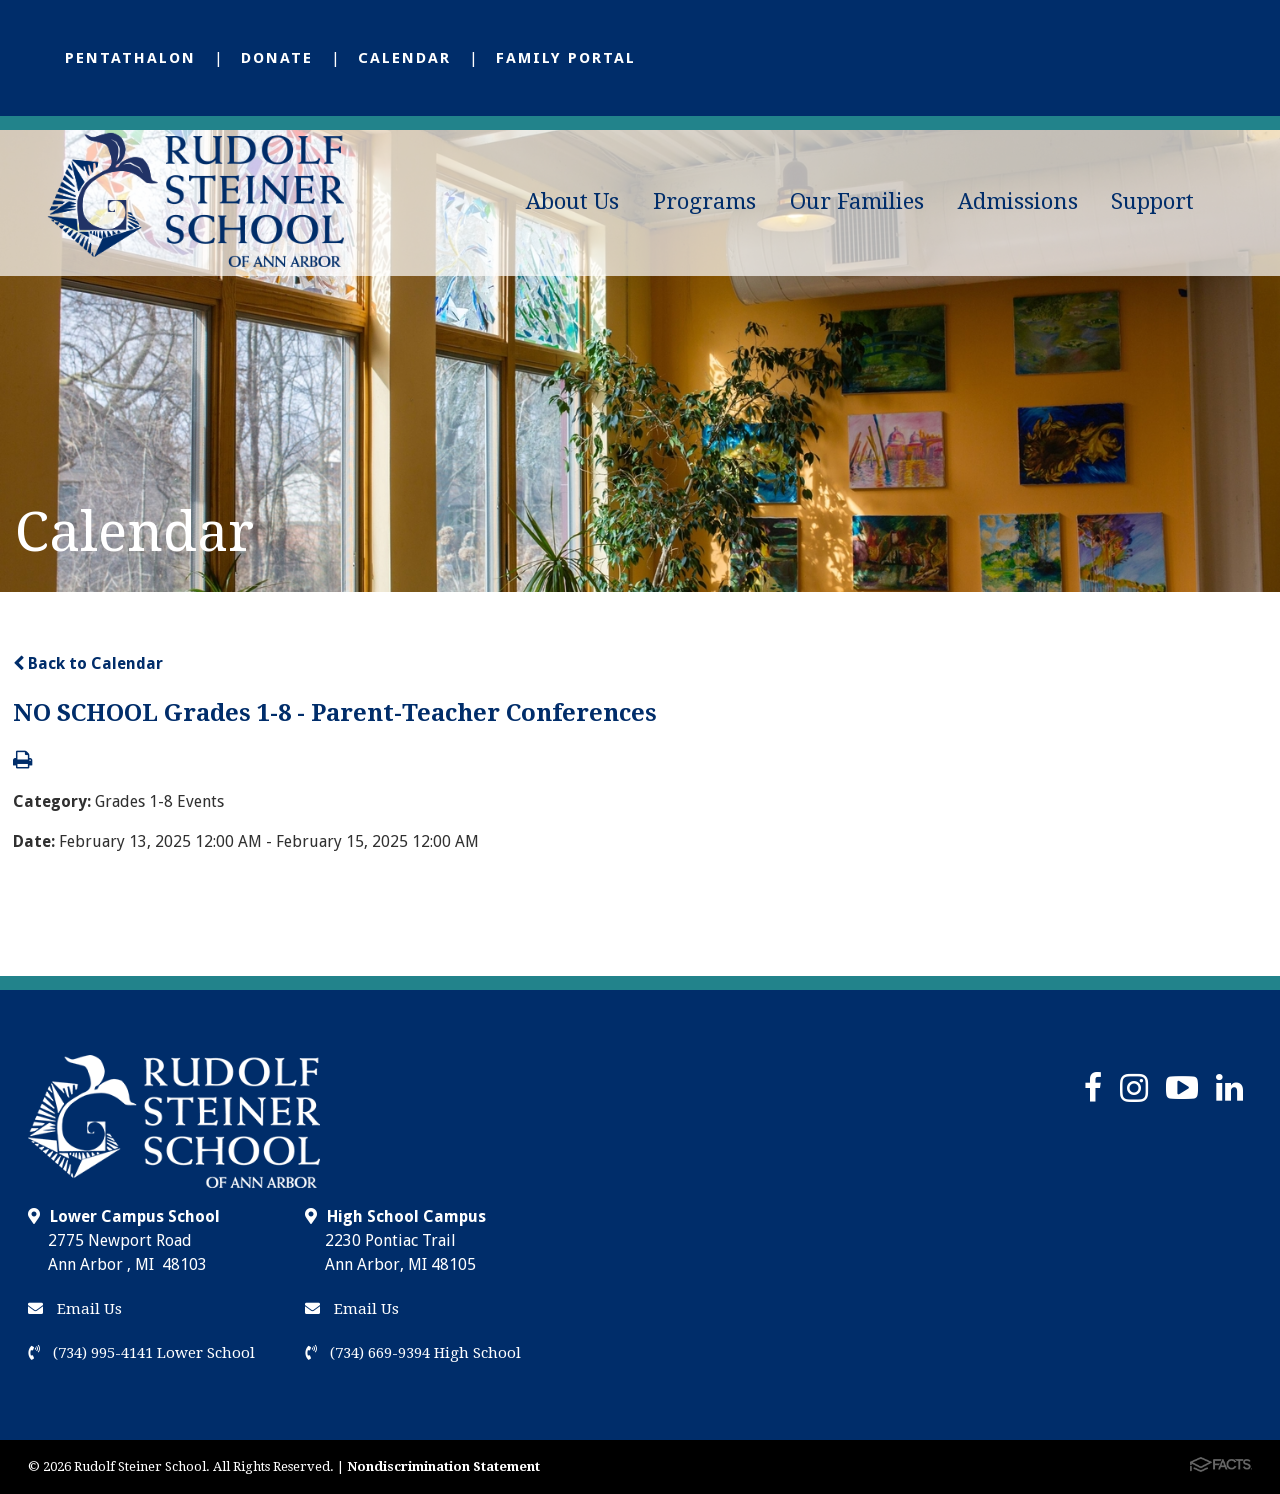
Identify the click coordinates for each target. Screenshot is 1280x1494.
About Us (572, 201)
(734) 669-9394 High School (413, 1353)
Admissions (1018, 201)
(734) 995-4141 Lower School (141, 1353)
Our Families (857, 201)
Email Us (75, 1309)
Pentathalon (130, 58)
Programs (704, 201)
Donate (277, 58)
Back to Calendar (88, 663)
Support (1152, 201)
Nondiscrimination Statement (443, 1466)
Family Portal (566, 58)
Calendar (404, 58)
